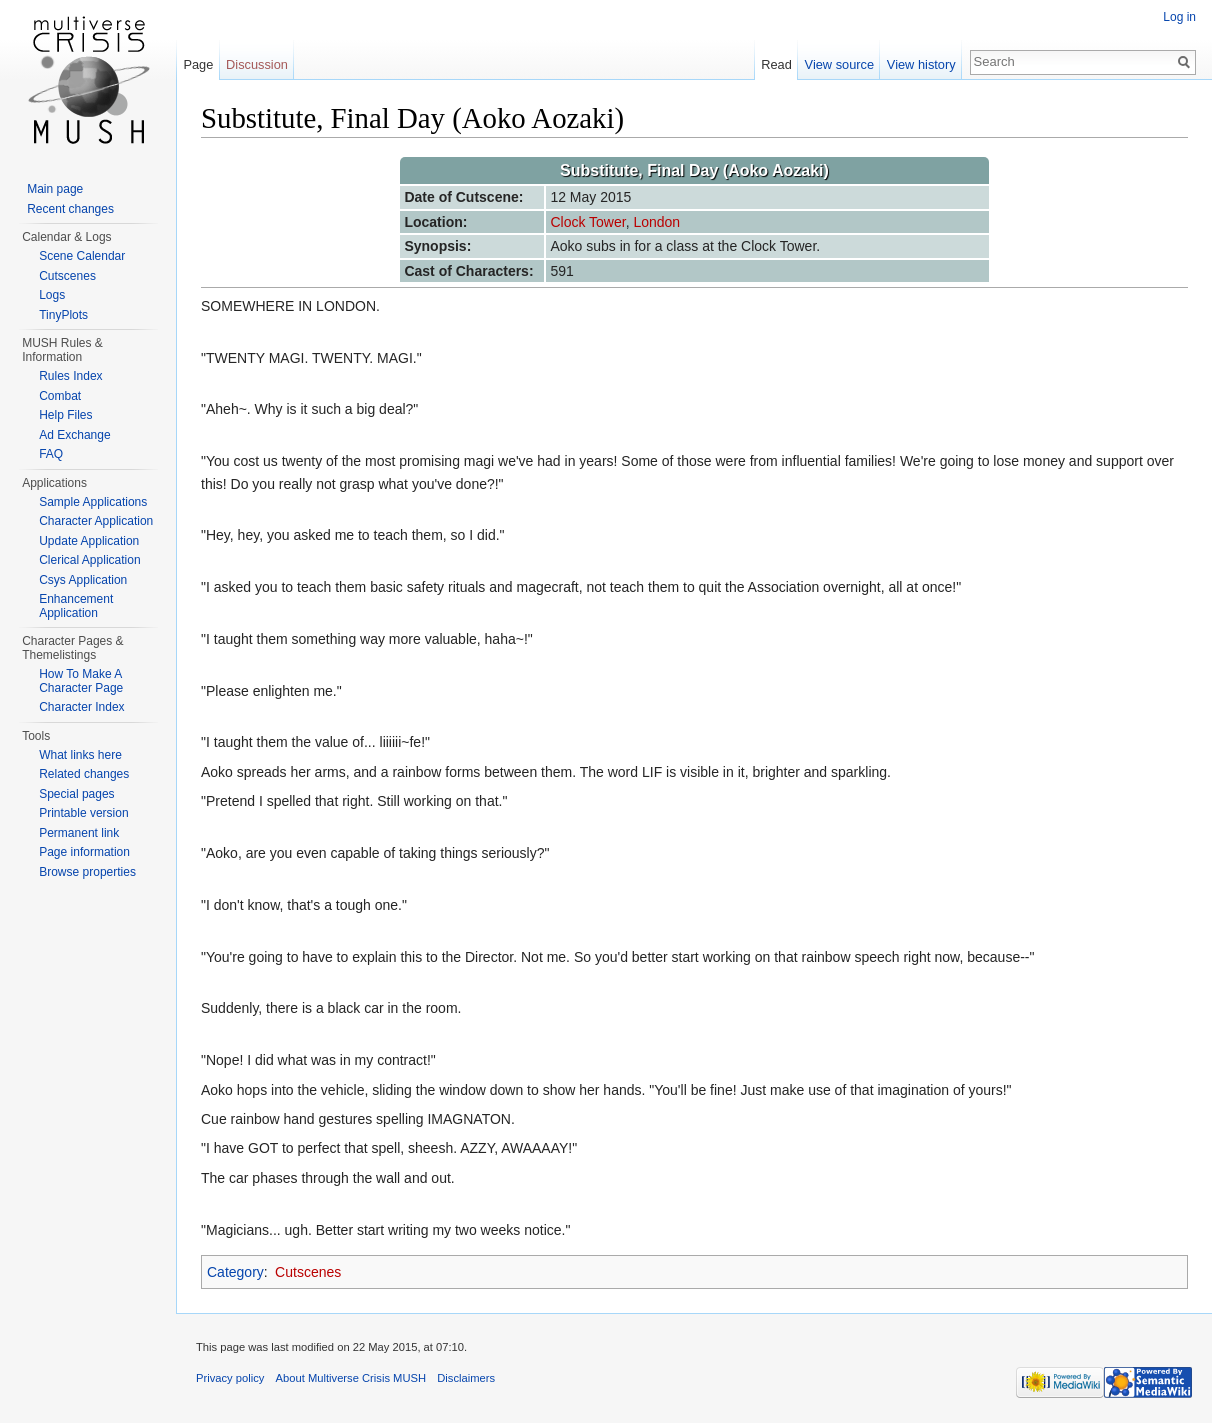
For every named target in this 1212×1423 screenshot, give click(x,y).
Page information (84, 852)
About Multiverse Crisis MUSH (351, 1378)
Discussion (257, 64)
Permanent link (79, 833)
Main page (55, 189)
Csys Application (83, 580)
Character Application (96, 521)
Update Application (89, 541)
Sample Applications (93, 502)
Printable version (83, 813)
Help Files (65, 415)
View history (921, 64)
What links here (80, 755)
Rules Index (70, 376)
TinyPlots (63, 315)
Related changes (84, 774)
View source (839, 64)
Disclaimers (466, 1378)
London (656, 222)
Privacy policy (230, 1378)
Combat (60, 396)
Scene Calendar (82, 256)
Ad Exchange (74, 435)
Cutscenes (308, 1272)
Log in (1179, 17)
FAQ (51, 454)
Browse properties (87, 872)
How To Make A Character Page (81, 681)
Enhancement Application (76, 606)
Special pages (76, 794)
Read (776, 64)
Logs (52, 295)
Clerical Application (89, 560)
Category (235, 1272)
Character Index (81, 707)
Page (198, 64)
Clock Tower (587, 222)
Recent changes (70, 209)
